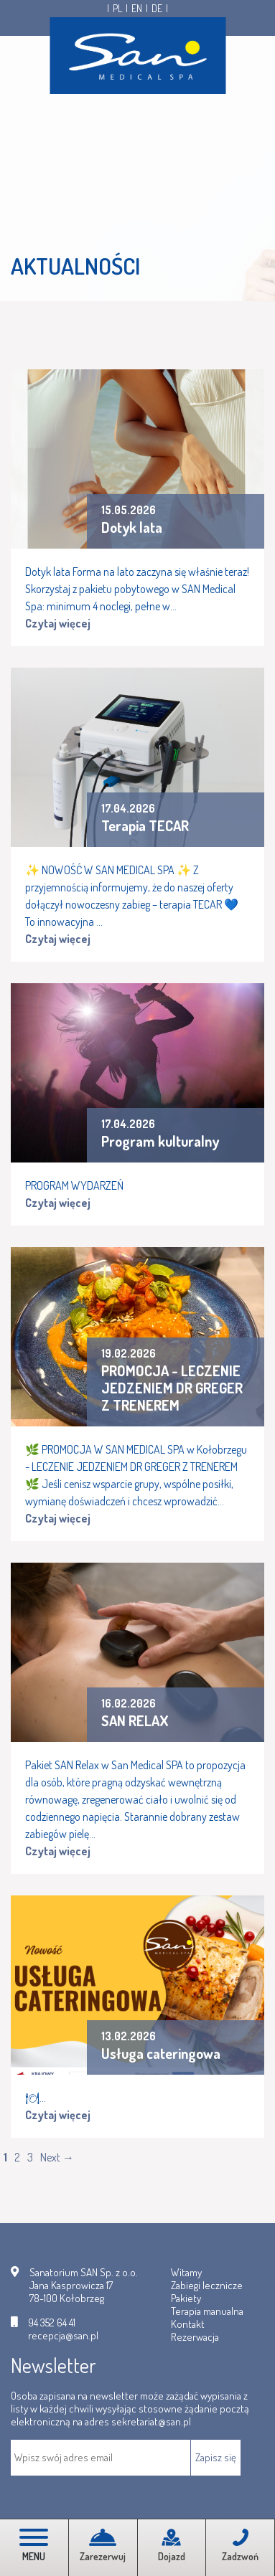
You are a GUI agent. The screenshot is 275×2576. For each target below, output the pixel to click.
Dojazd (171, 2545)
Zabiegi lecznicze (207, 2285)
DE (157, 9)
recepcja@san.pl (63, 2335)
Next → (57, 2157)
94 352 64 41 (51, 2322)
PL (117, 9)
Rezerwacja (195, 2337)
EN (136, 9)
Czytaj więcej (57, 623)
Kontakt (188, 2324)
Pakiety (186, 2298)
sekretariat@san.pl (151, 2421)
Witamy (186, 2272)
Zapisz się (215, 2457)
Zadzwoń (240, 2545)
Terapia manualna (207, 2311)
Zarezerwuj (103, 2545)
